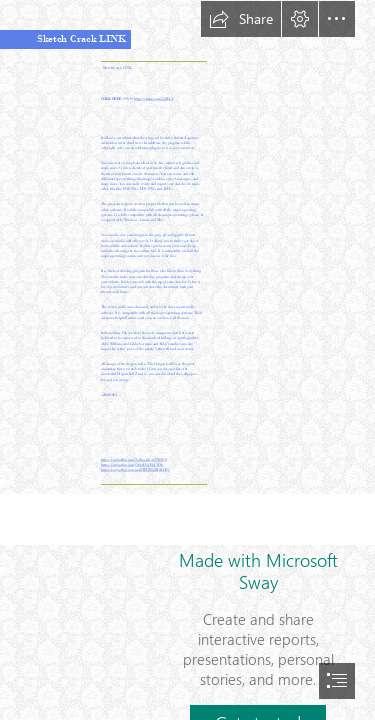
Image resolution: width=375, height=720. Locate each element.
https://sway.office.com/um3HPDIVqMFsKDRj (135, 470)
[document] (187, 360)
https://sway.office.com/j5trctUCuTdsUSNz (132, 465)
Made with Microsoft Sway (258, 571)
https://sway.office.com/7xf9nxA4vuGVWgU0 (133, 460)
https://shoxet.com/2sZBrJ (153, 99)
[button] (241, 19)
